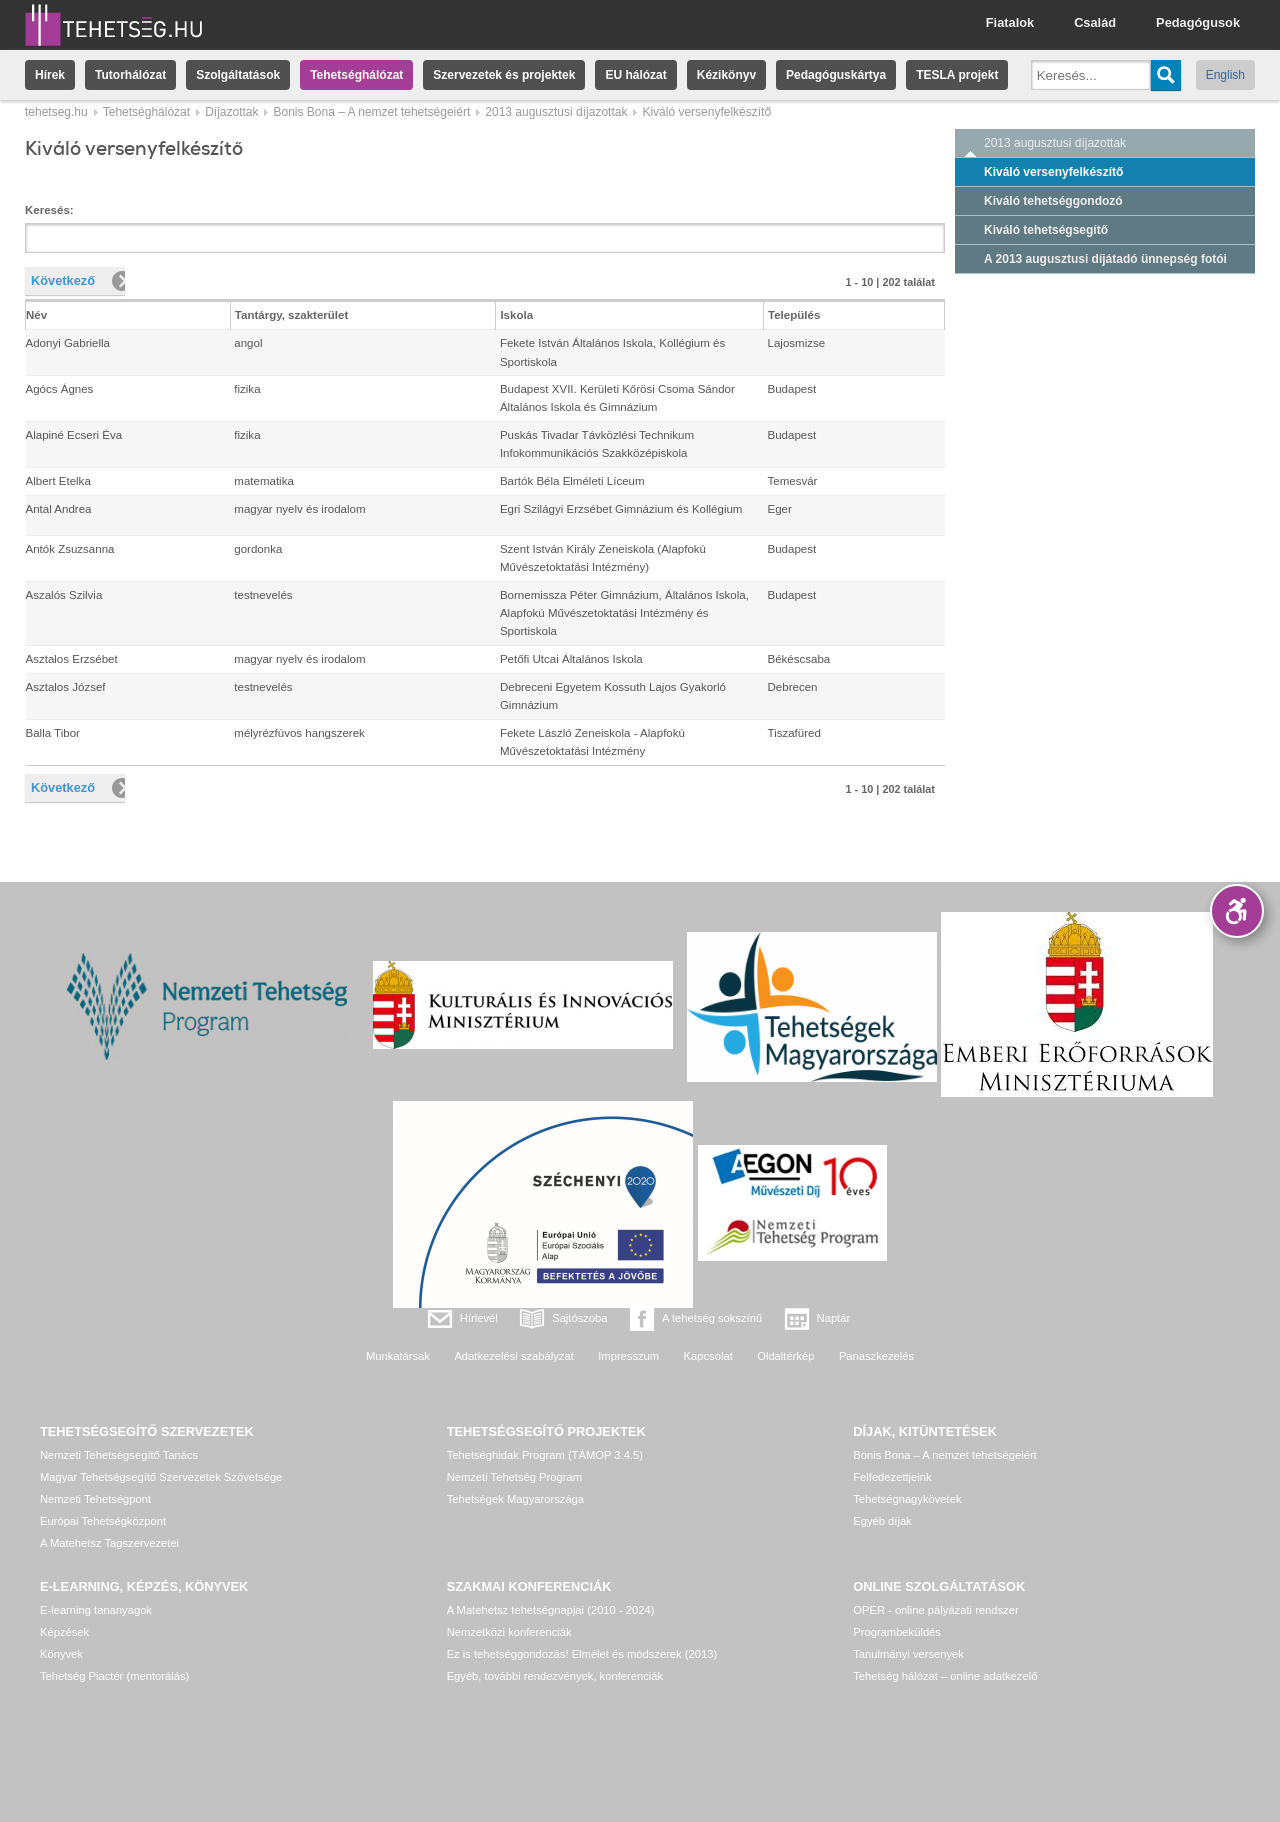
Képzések (64, 1632)
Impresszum (628, 1356)
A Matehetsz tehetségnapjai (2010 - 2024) (551, 1610)
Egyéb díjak (882, 1521)
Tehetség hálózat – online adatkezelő (945, 1676)
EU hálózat (635, 75)
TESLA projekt (957, 75)
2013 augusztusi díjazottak (556, 112)
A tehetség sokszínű (712, 1318)
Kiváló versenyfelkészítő (1053, 172)
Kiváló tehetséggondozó (1053, 201)
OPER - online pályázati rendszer (935, 1610)
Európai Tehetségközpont (103, 1521)
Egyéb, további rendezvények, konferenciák (555, 1676)
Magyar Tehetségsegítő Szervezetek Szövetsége (161, 1477)
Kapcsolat (708, 1356)
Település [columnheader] (794, 315)
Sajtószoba (579, 1318)
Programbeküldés (897, 1632)
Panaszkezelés (876, 1356)
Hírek (50, 75)
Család (1095, 22)
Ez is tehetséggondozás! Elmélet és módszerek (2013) (582, 1654)
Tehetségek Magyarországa (515, 1499)
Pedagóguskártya (836, 75)
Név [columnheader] (36, 315)
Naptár (834, 1318)
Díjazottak (231, 112)
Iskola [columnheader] (516, 315)
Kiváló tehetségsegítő (1046, 230)
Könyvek (61, 1654)
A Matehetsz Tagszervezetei (109, 1543)
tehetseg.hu (56, 112)
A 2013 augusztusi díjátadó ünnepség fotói (1105, 259)
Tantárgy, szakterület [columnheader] (292, 315)
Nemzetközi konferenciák (509, 1632)
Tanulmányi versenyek (908, 1654)
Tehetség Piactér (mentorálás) (114, 1676)
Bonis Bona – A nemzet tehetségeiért (371, 112)
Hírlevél (479, 1318)
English (1225, 75)
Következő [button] (63, 280)
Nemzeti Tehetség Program (514, 1477)
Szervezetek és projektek (504, 75)
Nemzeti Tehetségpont (95, 1499)
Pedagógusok (1198, 22)
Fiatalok (1010, 22)
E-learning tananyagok (96, 1610)
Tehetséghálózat (356, 75)
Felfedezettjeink (892, 1477)
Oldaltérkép (785, 1356)
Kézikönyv (726, 75)
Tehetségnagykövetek (907, 1499)
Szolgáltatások (238, 75)
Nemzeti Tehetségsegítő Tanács (119, 1455)
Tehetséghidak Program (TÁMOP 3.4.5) (545, 1455)
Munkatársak (398, 1356)
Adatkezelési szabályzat (513, 1356)
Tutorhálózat (130, 75)
